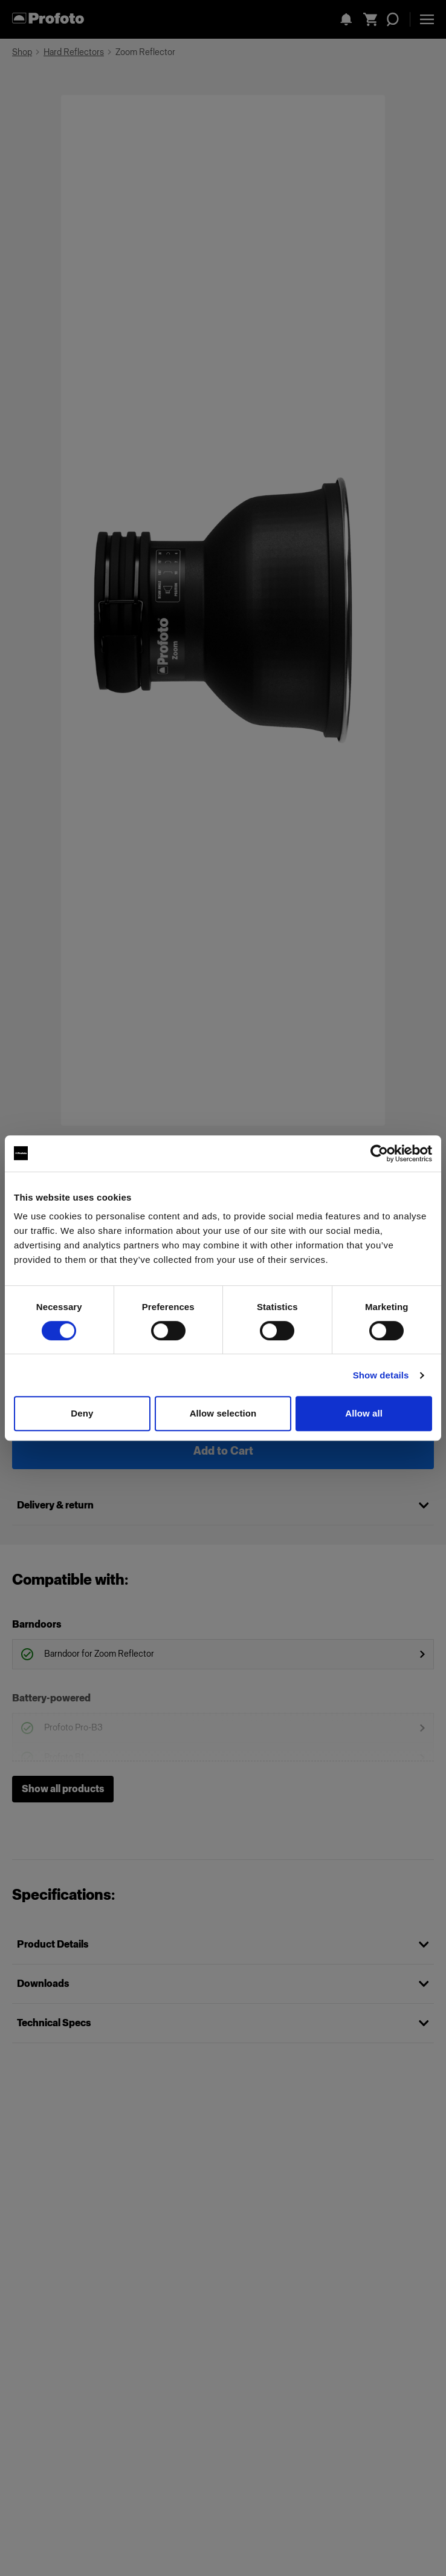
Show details (381, 1375)
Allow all (364, 1413)
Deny (82, 1413)
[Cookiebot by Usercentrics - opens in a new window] (379, 1153)
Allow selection (223, 1413)
